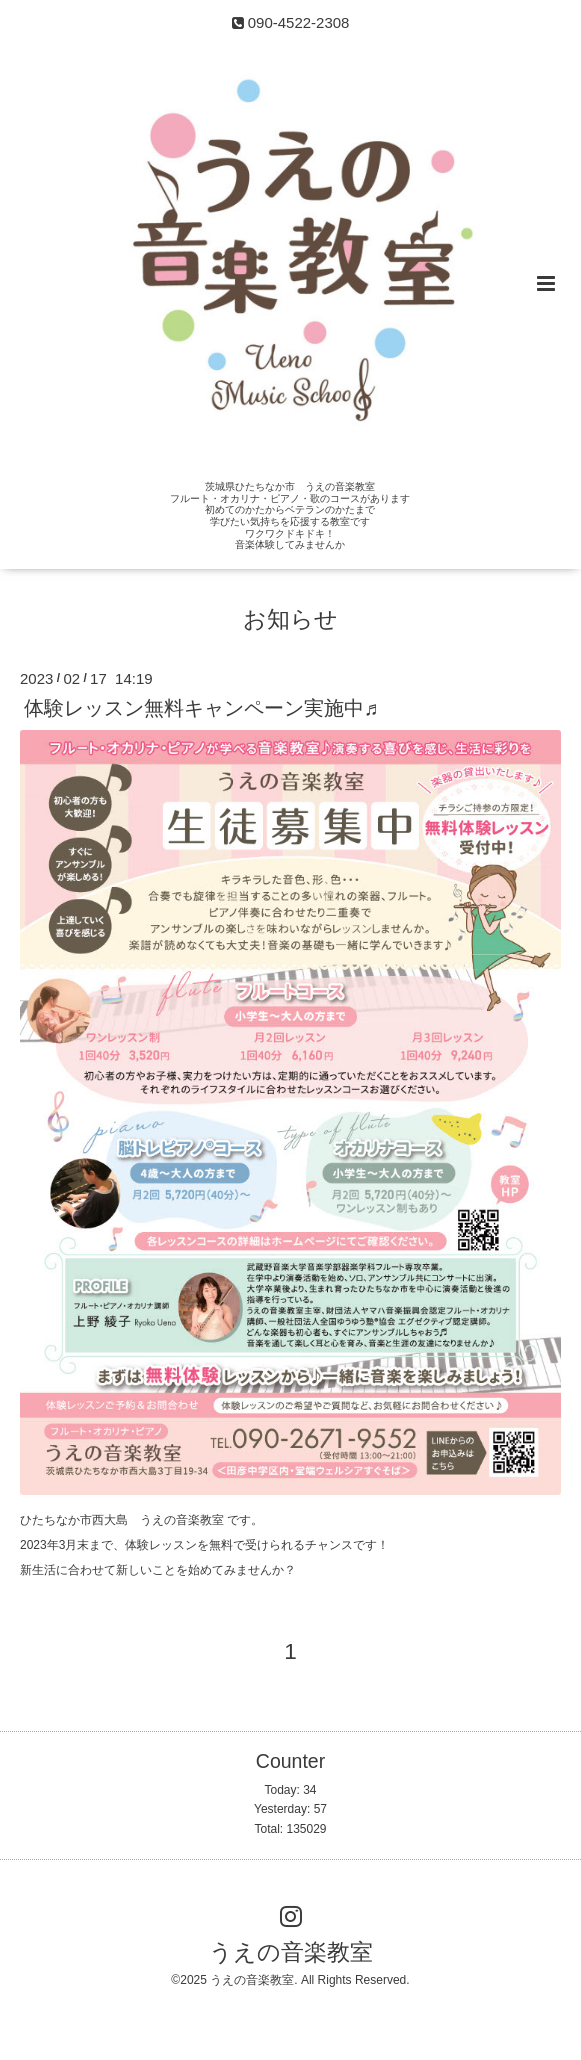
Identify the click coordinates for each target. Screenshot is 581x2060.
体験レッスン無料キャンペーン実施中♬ (201, 707)
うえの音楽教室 (291, 1952)
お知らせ (290, 619)
